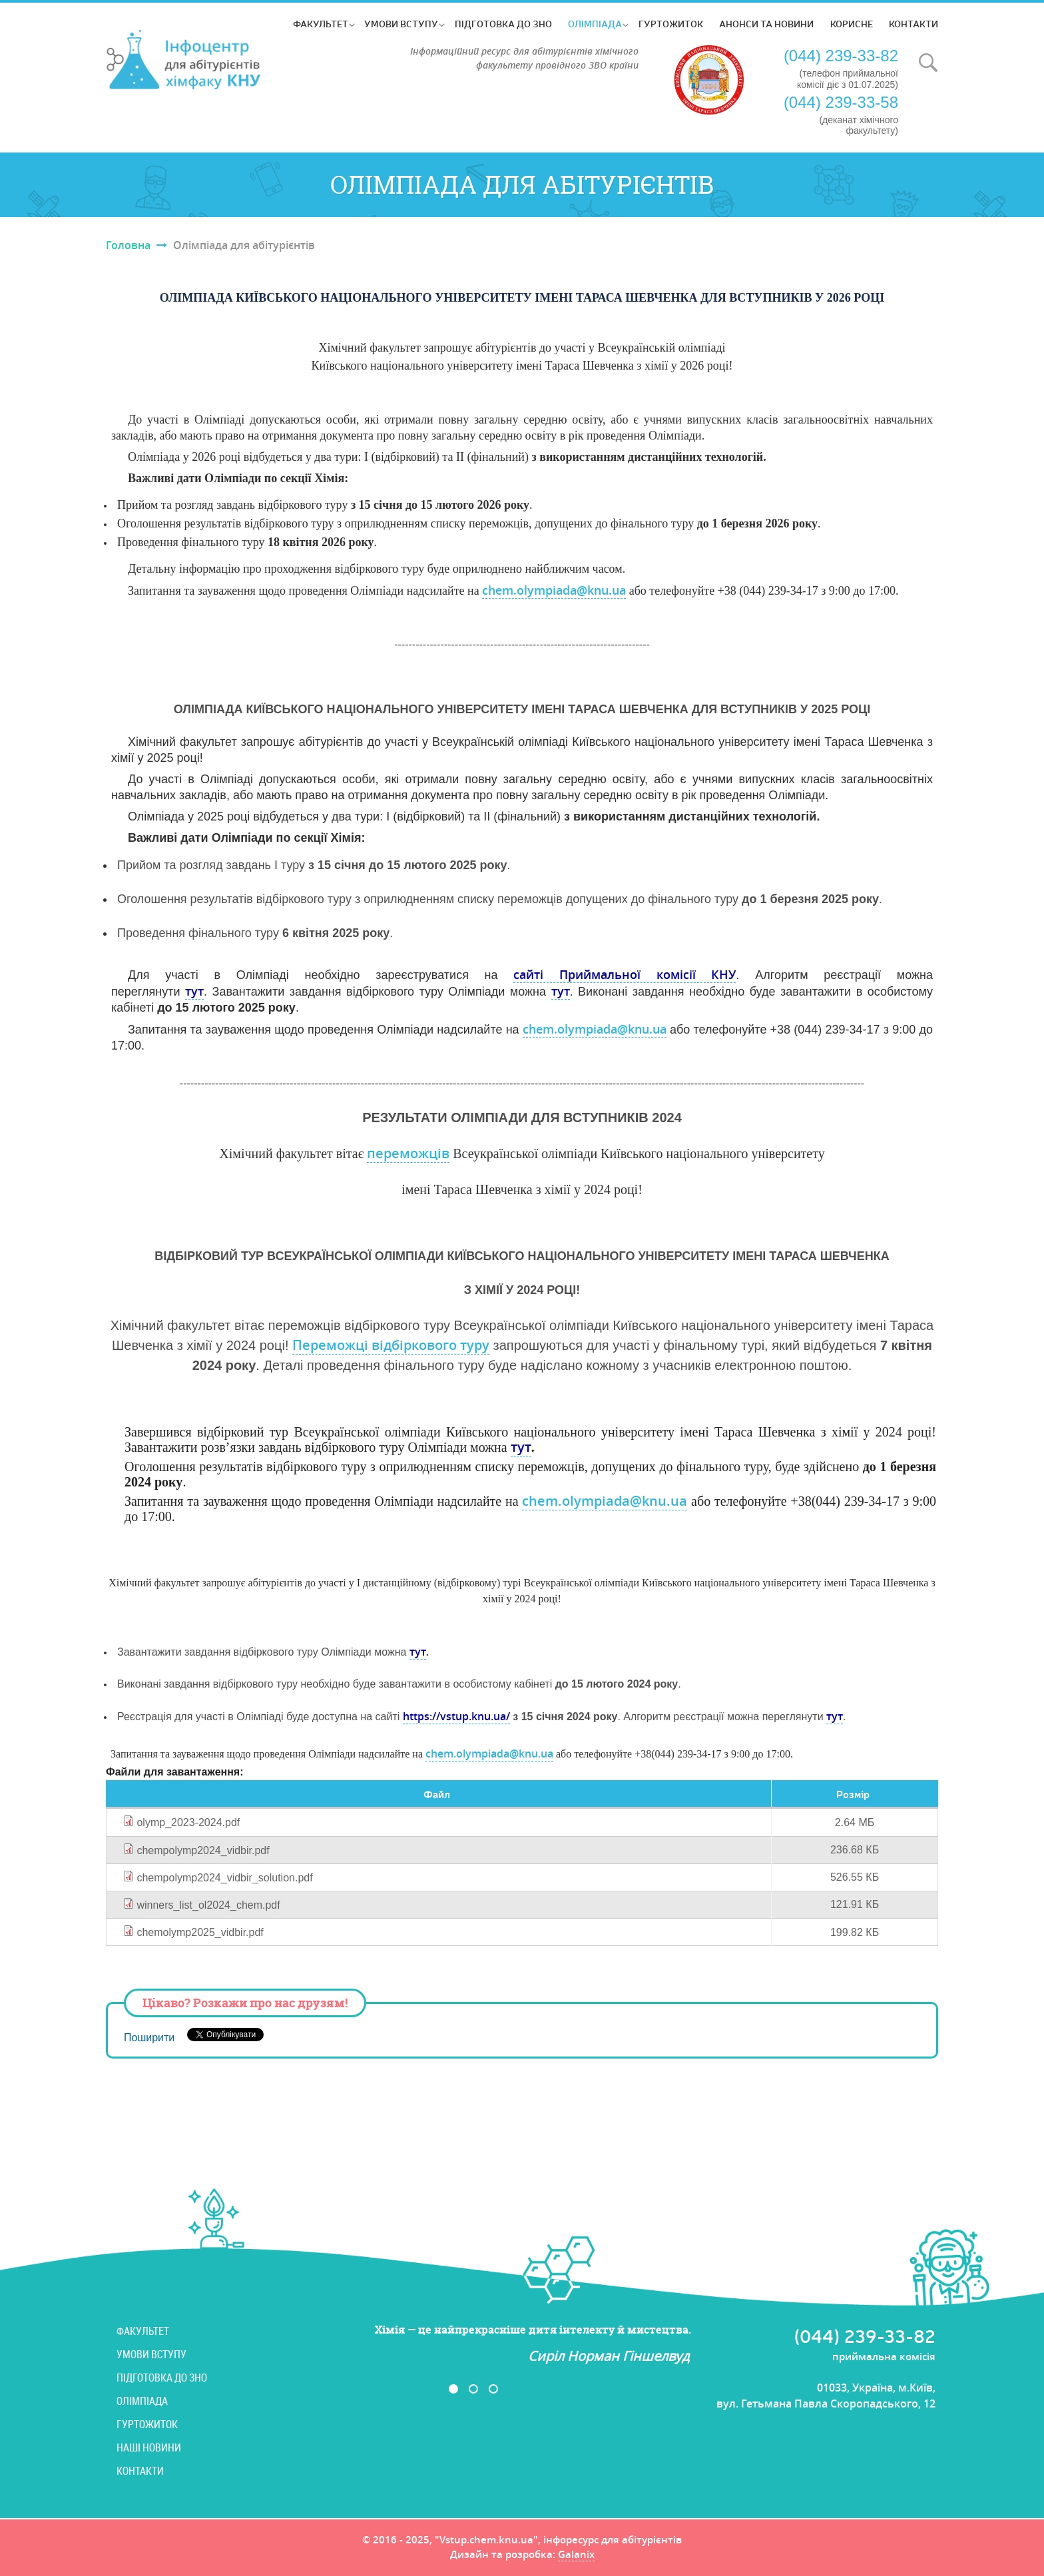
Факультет (320, 23)
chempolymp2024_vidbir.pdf (202, 1850)
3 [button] (493, 2389)
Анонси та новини (766, 23)
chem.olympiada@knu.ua (554, 590)
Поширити (149, 2037)
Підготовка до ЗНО (503, 23)
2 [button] (473, 2389)
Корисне (851, 23)
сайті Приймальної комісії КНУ (624, 974)
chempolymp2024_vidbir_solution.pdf (224, 1877)
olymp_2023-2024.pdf (188, 1822)
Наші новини (149, 2447)
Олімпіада (595, 23)
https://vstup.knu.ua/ (456, 1716)
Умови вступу (401, 23)
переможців (408, 1153)
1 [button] (453, 2389)
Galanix (576, 2555)
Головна (128, 245)
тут (194, 991)
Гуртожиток (671, 23)
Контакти (913, 23)
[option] (483, 2344)
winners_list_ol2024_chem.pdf (208, 1905)
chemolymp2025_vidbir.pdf (199, 1932)
